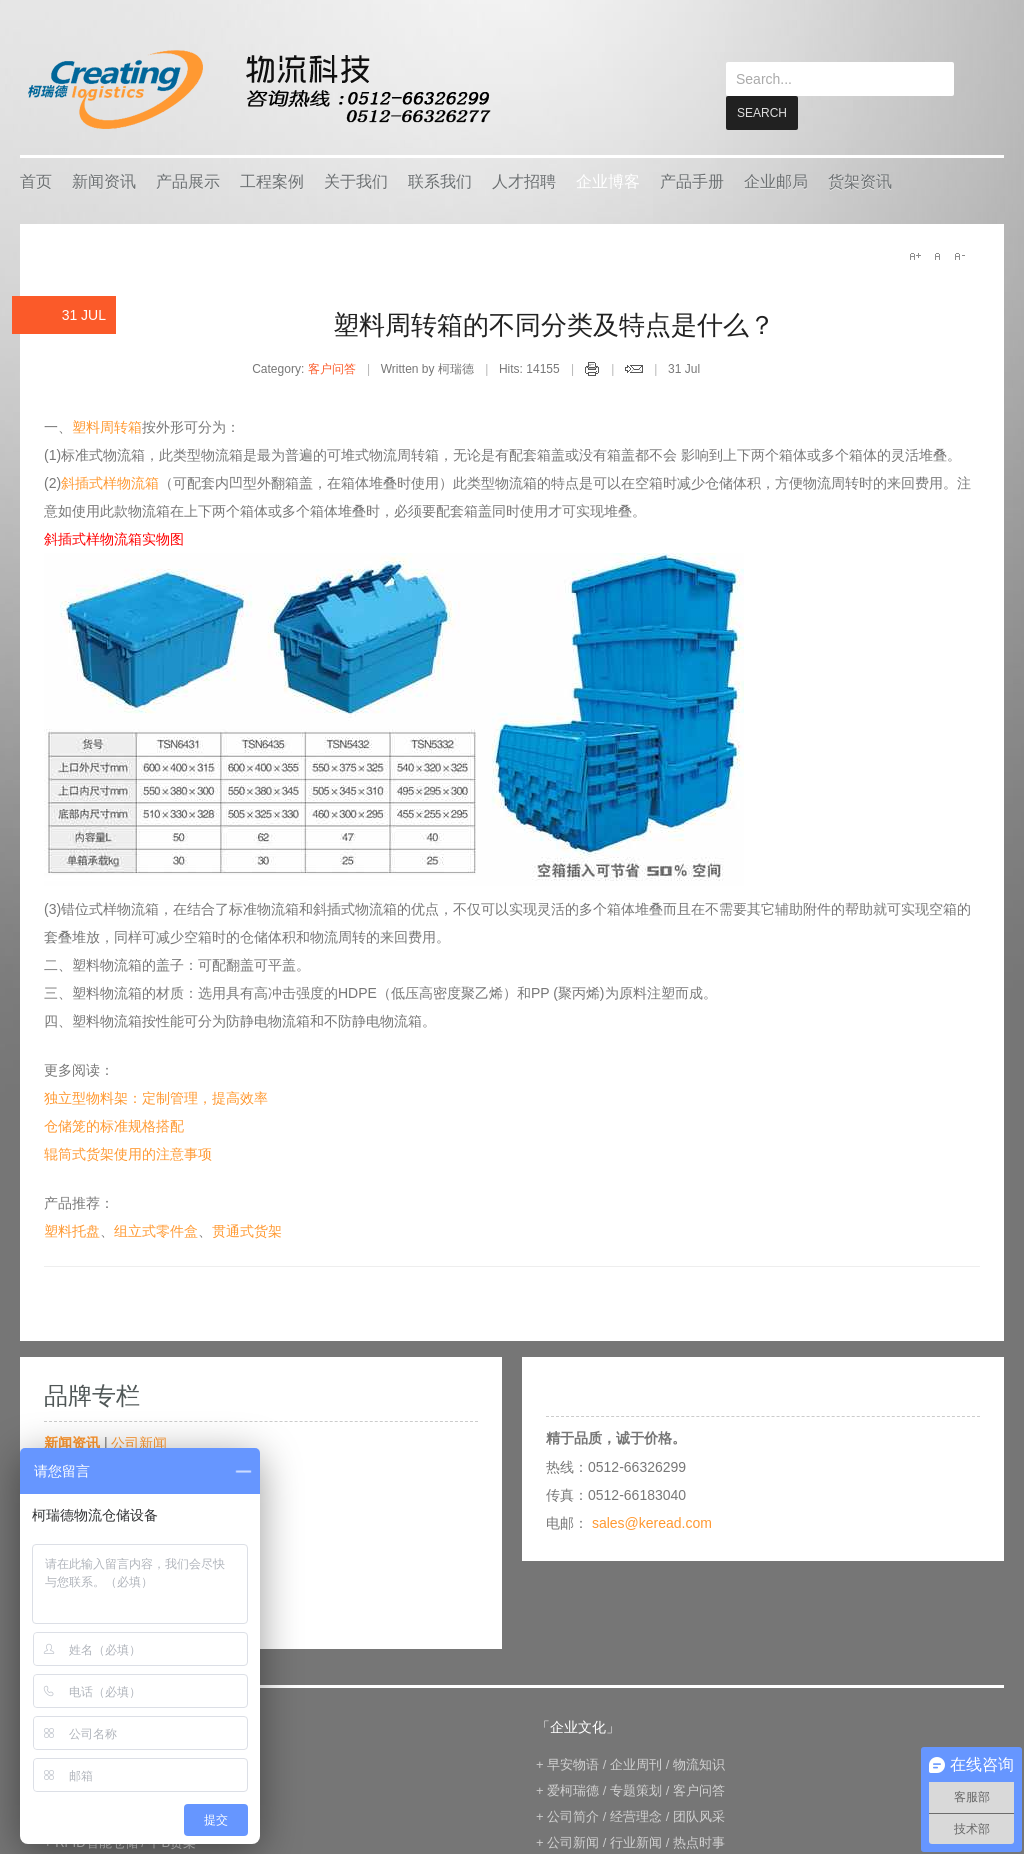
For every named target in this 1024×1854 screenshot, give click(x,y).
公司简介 (573, 1815)
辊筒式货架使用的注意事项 (128, 1153)
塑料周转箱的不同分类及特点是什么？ (554, 324)
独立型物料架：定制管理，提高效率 (156, 1097)
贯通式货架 (247, 1230)
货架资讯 (860, 180)
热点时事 (699, 1841)
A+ (915, 255)
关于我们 (356, 180)
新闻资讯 (104, 180)
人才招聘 (524, 180)
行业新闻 (636, 1841)
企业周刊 (636, 1763)
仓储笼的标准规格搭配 (114, 1125)
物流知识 (699, 1763)
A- (959, 255)
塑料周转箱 (107, 426)
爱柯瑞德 (573, 1789)
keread (257, 89)
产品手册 (692, 180)
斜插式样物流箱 (110, 482)
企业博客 (608, 180)
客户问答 (332, 368)
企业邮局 (776, 180)
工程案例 (272, 180)
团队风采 (699, 1815)
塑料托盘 (72, 1230)
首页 (36, 180)
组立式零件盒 (156, 1230)
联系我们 (440, 180)
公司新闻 (139, 1442)
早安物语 (573, 1763)
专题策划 (636, 1789)
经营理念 (636, 1815)
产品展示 (188, 180)
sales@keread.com (652, 1522)
